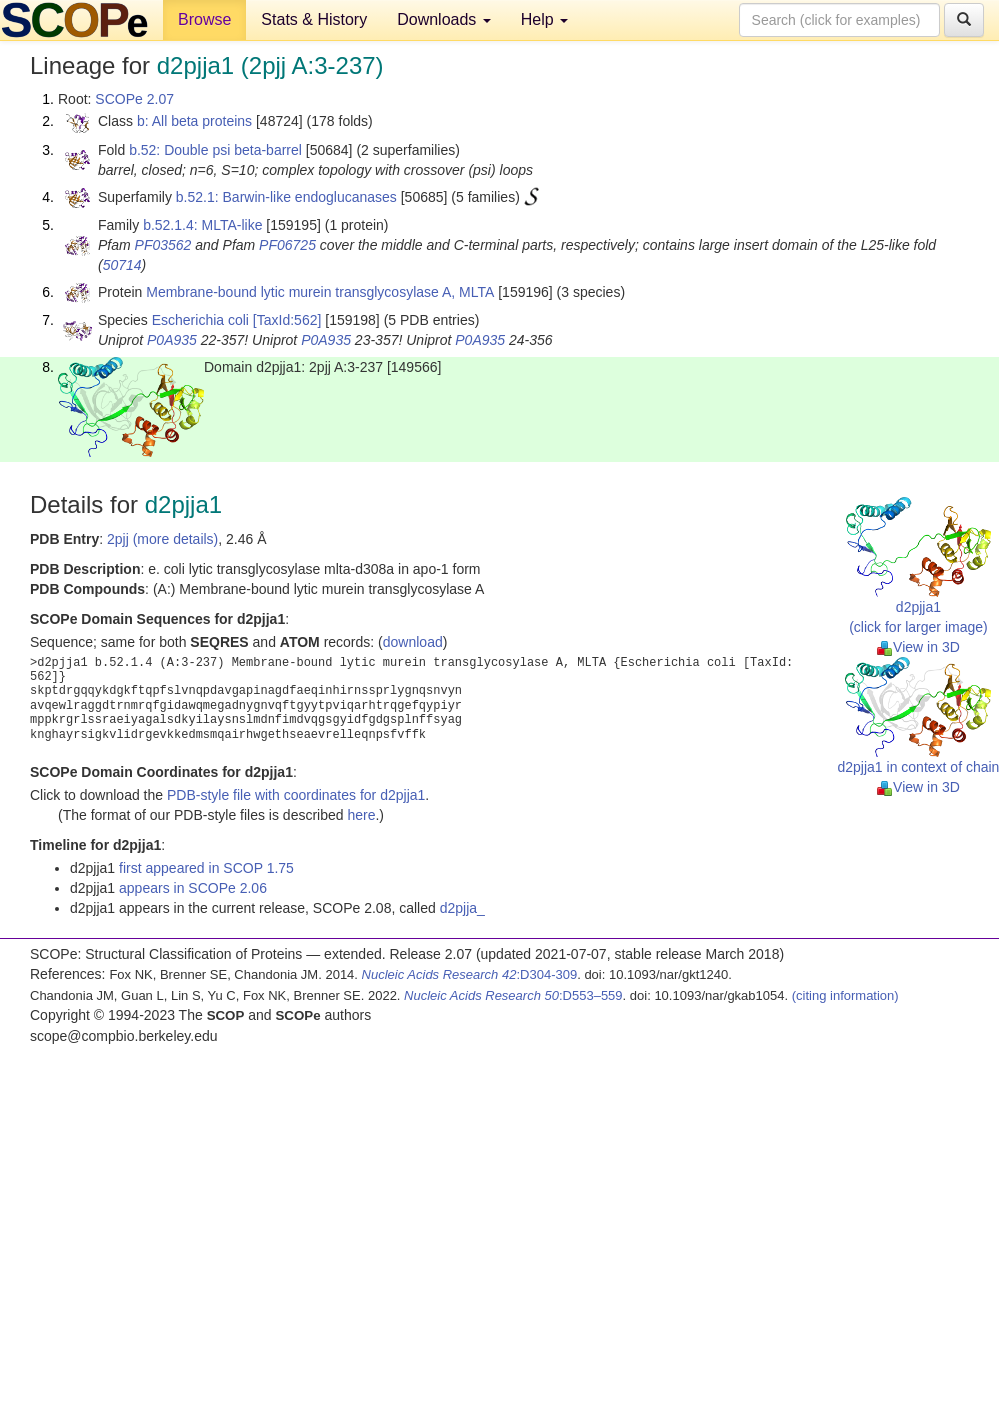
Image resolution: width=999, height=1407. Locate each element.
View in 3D (918, 647)
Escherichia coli (200, 320)
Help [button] (544, 19)
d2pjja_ (462, 908)
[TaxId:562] (287, 320)
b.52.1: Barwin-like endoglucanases (286, 197)
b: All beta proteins (194, 121)
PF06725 (287, 245)
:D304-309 (470, 974)
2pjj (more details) (162, 539)
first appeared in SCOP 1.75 (206, 868)
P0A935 (172, 340)
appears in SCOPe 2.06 (193, 888)
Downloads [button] (444, 19)
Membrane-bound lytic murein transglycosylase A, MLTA (320, 292)
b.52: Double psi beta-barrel (215, 150)
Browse (204, 19)
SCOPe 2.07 (134, 99)
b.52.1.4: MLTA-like (202, 225)
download (413, 642)
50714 (122, 265)
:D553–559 (513, 995)
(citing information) (845, 995)
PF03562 (163, 245)
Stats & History (314, 19)
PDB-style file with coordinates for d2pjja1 (296, 795)
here (361, 815)
